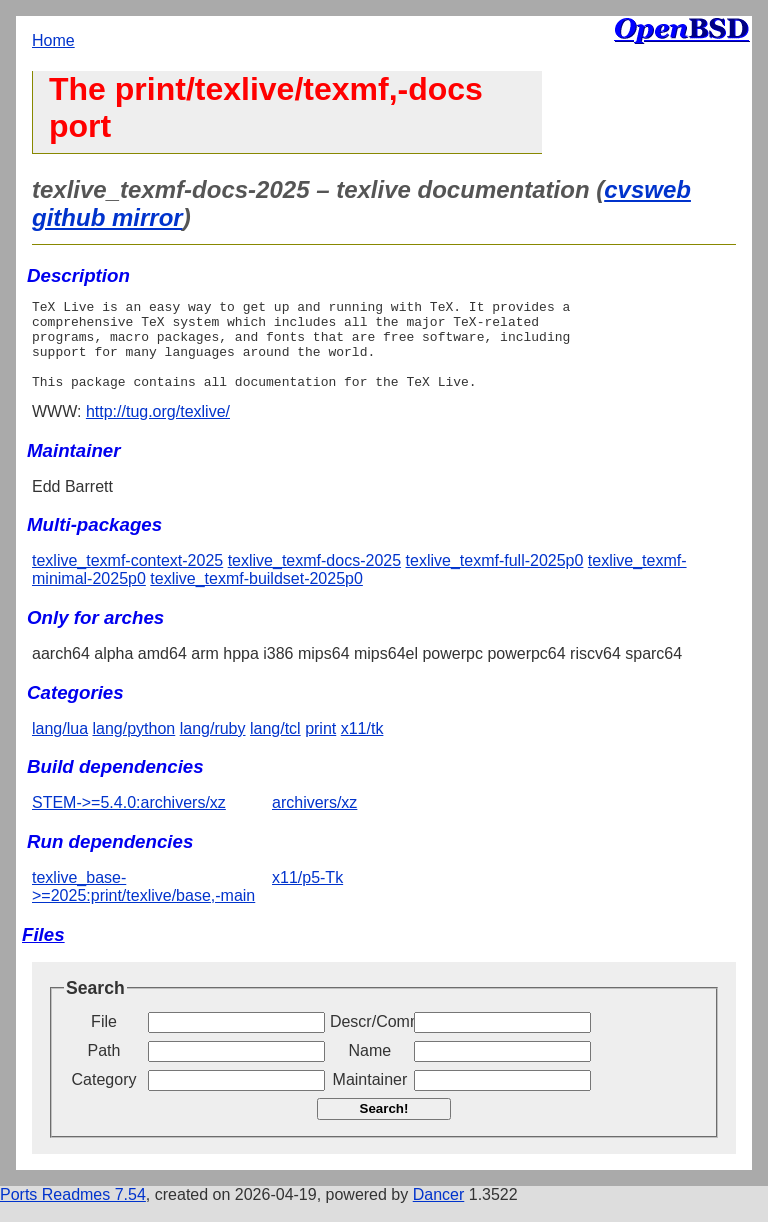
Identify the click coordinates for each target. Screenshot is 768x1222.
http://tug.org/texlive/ (158, 429)
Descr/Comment (370, 1039)
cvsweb (647, 189)
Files (43, 952)
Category (104, 1097)
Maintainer (370, 1097)
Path (104, 1068)
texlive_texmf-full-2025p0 (495, 578)
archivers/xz (314, 820)
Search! (384, 1126)
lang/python (134, 746)
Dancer (439, 1212)
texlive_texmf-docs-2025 (314, 578)
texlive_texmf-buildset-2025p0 (256, 596)
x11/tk (362, 746)
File (104, 1039)
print (320, 746)
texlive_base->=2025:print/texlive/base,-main (143, 904)
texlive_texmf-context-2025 (127, 578)
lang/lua (60, 746)
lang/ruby (213, 746)
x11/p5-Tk (307, 895)
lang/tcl (275, 746)
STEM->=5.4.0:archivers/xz (129, 820)
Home (53, 40)
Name (370, 1068)
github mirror (107, 217)
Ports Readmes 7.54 (73, 1212)
